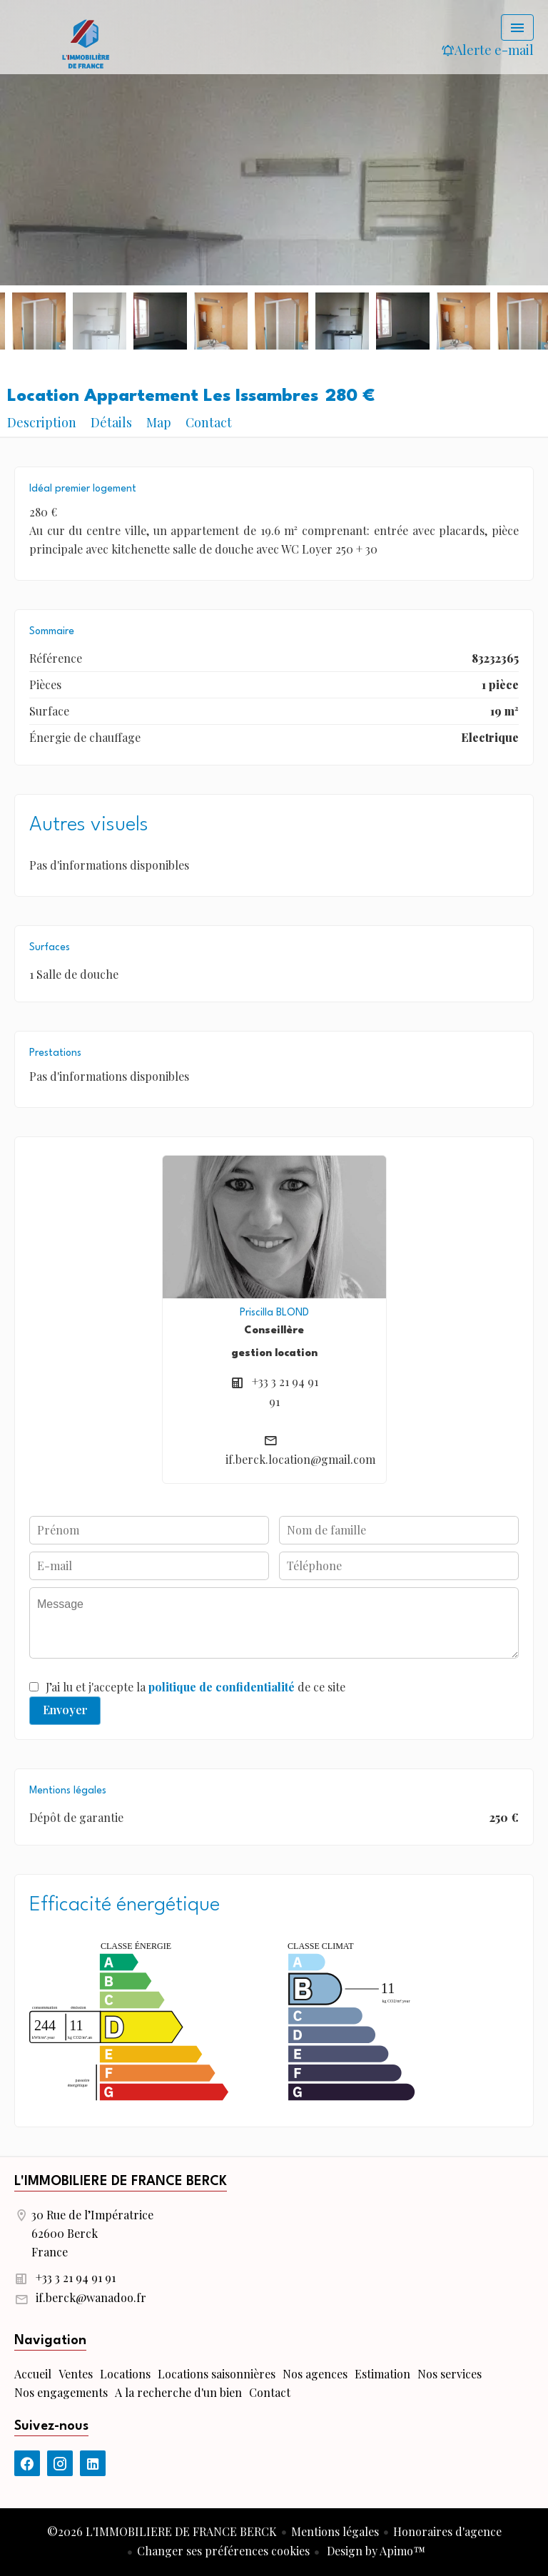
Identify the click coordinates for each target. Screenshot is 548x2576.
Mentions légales (335, 2531)
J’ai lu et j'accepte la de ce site (195, 1686)
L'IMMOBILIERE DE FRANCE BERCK (120, 2181)
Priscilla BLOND (274, 1313)
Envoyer (65, 1709)
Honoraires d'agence (447, 2531)
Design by (374, 2550)
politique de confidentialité (221, 1686)
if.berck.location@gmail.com (300, 1459)
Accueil (85, 42)
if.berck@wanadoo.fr (91, 2297)
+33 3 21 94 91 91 (76, 2277)
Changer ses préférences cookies (223, 2550)
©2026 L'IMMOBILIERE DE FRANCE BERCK (162, 2531)
